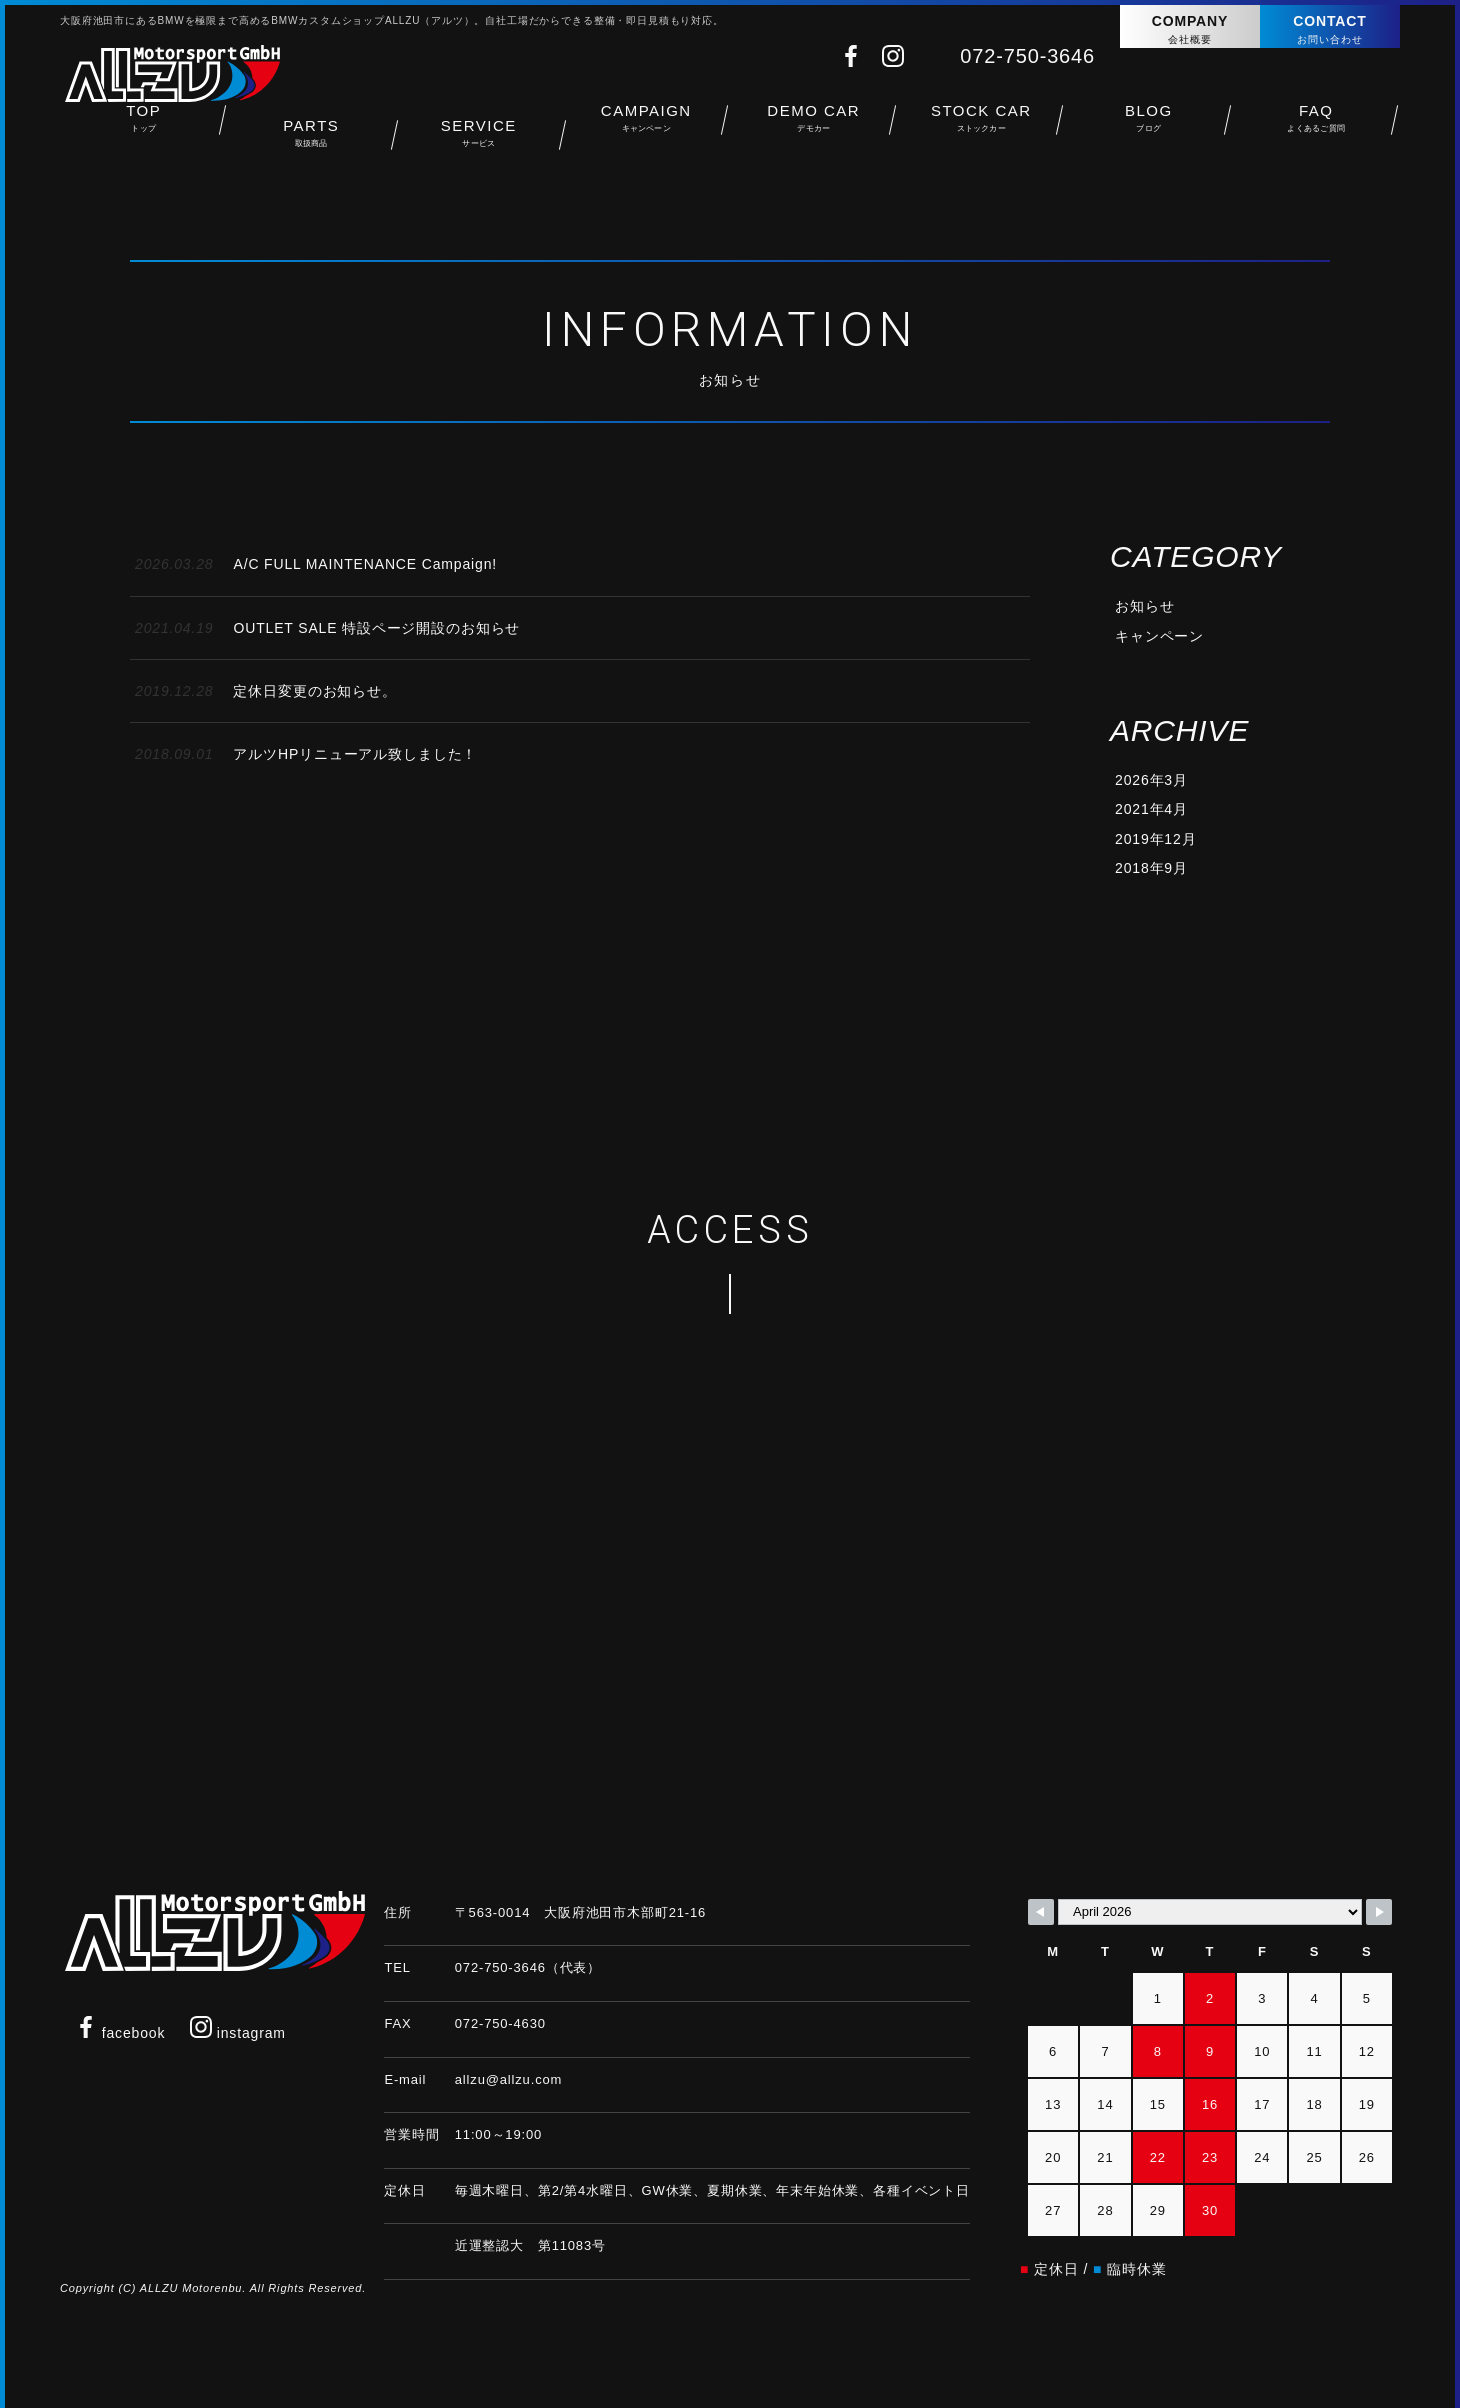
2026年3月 (1151, 780)
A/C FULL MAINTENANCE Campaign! (316, 564)
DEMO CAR (814, 125)
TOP (144, 125)
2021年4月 (1151, 809)
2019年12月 (1155, 839)
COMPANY (1190, 30)
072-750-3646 (1027, 56)
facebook (120, 2030)
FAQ (1317, 125)
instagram (238, 2030)
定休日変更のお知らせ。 (266, 691)
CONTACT (1330, 30)
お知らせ (1144, 606)
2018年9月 (1151, 868)
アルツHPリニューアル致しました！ (306, 754)
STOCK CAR (982, 125)
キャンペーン (1159, 636)
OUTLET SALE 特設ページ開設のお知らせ (327, 628)
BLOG (1149, 125)
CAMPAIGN (647, 125)
